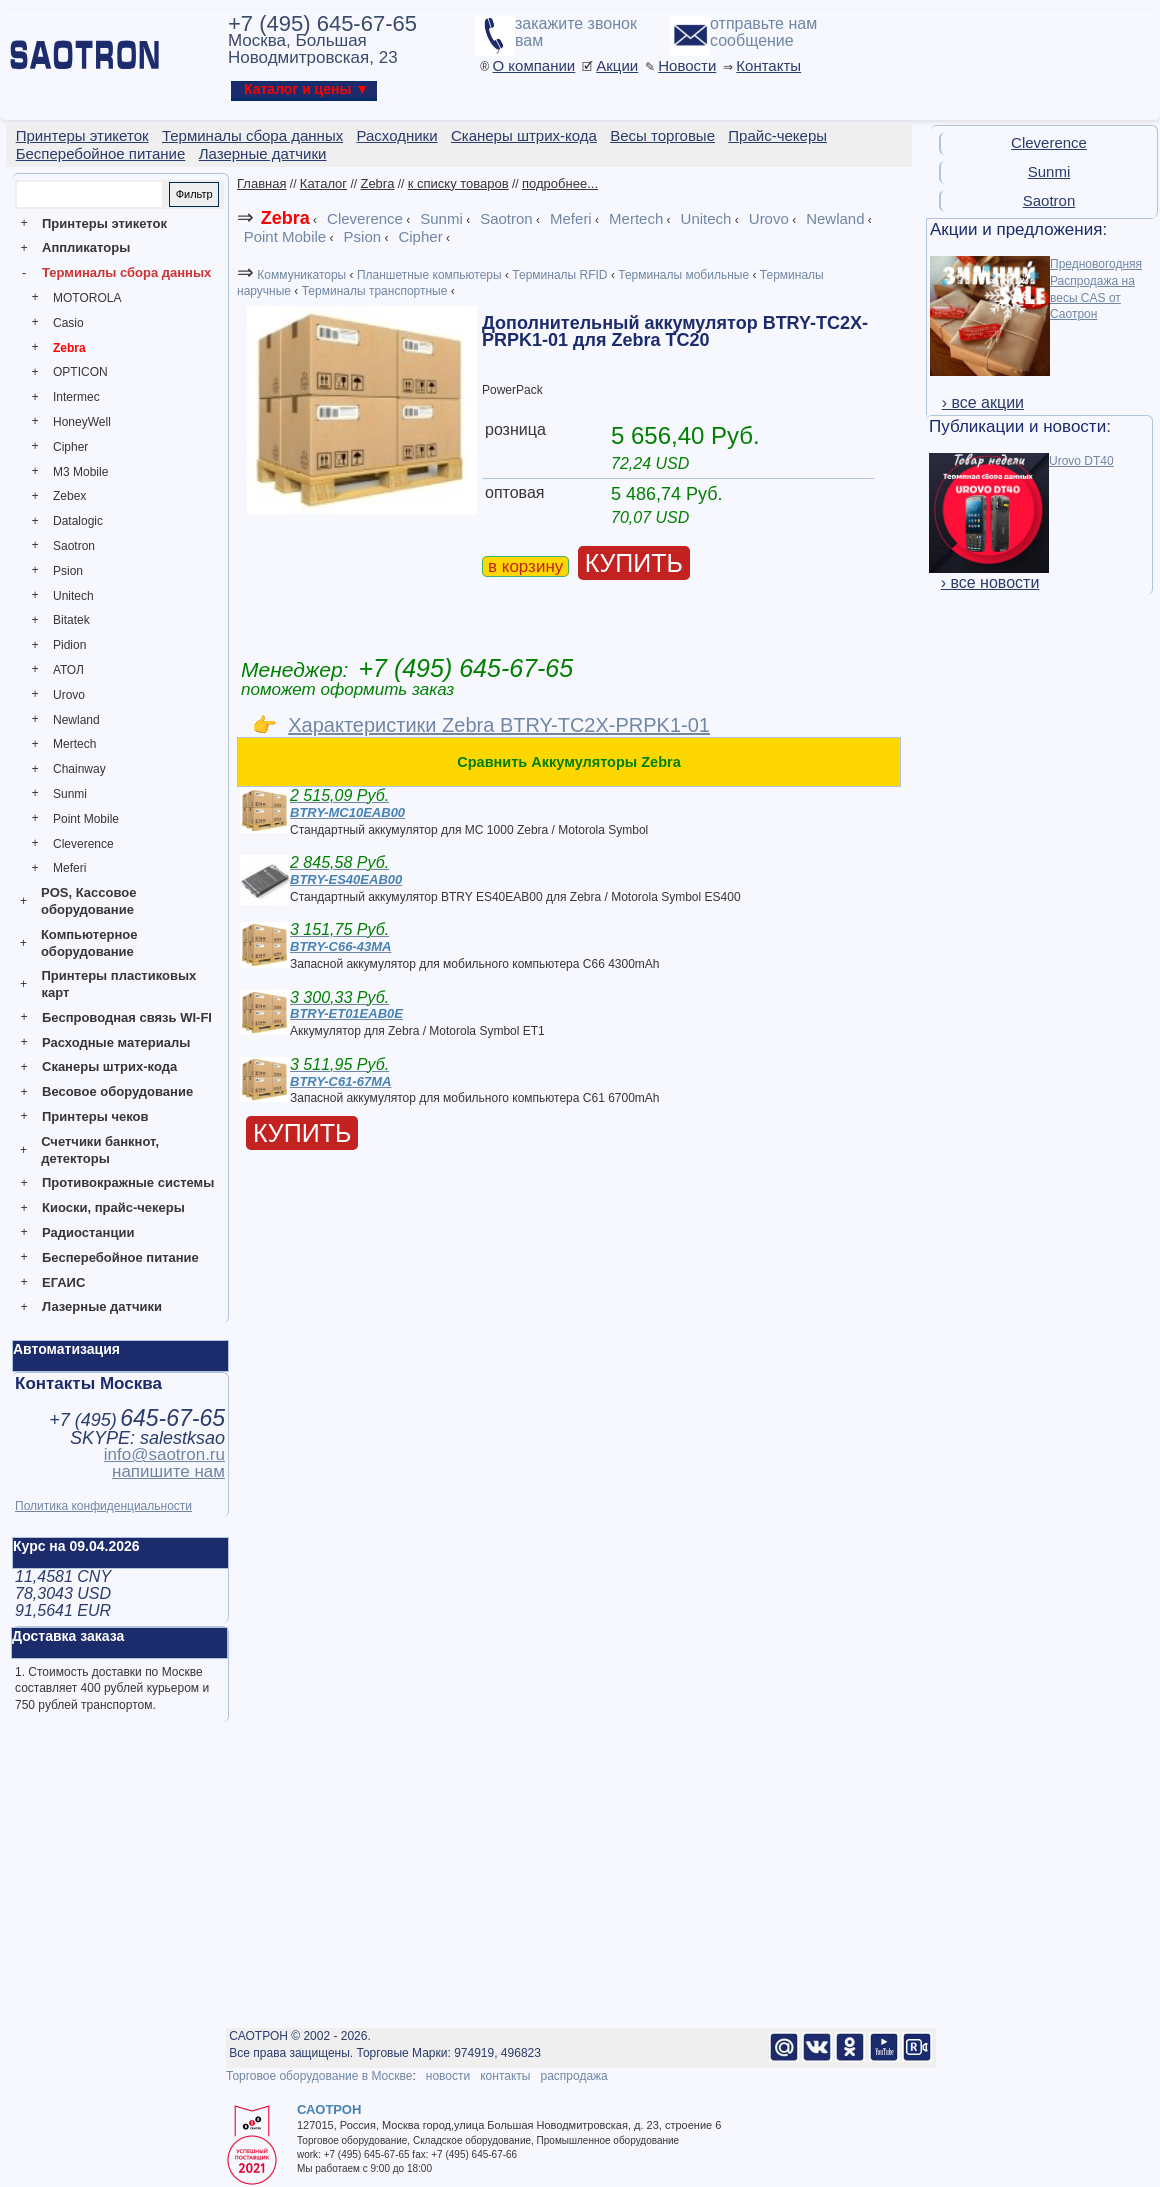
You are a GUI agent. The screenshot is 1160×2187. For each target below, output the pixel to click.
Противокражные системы (128, 1182)
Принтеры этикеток (104, 223)
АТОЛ (68, 670)
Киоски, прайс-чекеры (113, 1207)
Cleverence (83, 844)
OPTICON (80, 372)
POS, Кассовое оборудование (88, 901)
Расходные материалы (116, 1042)
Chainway (79, 769)
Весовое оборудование (117, 1091)
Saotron (74, 546)
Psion (68, 571)
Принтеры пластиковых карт (118, 984)
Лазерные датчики (102, 1306)
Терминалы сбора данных (126, 272)
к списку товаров (458, 183)
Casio (68, 323)
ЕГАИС (63, 1282)
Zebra (69, 348)
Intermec (76, 397)
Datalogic (78, 521)
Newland (76, 720)
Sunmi (70, 794)
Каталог (323, 183)
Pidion (69, 645)
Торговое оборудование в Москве (319, 2076)
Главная (261, 183)
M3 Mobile (80, 472)
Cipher (70, 447)
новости (448, 2076)
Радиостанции (88, 1232)
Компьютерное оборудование (89, 943)
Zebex (69, 496)
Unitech (73, 596)
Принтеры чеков (95, 1116)
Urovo (69, 695)
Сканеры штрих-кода (109, 1066)
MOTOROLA (87, 298)
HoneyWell (82, 422)
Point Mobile (86, 819)
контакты (505, 2076)
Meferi (69, 868)
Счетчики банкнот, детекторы (100, 1150)
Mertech (74, 744)
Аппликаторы (86, 247)
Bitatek (71, 620)
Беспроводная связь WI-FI (127, 1017)
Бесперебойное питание (120, 1257)
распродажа (573, 2076)
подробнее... (560, 183)
